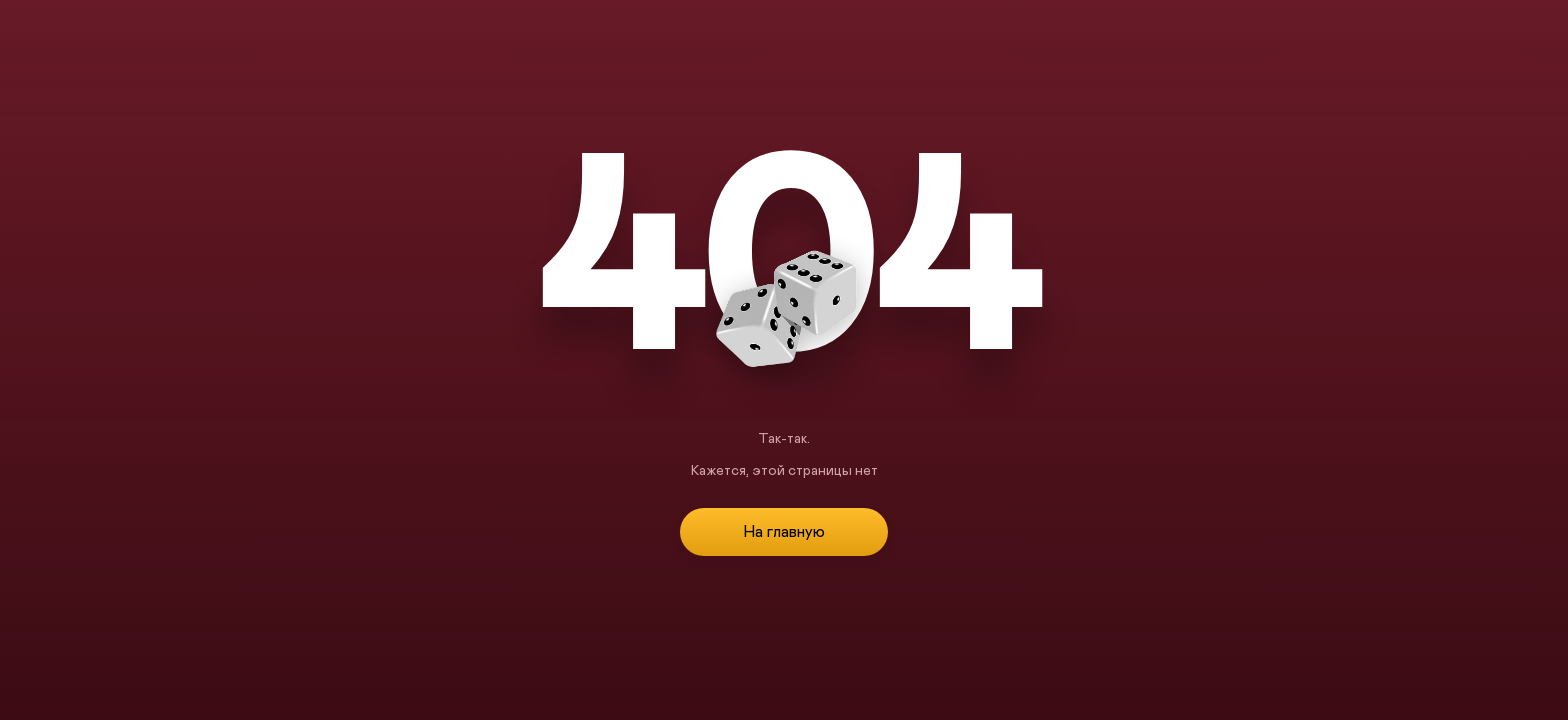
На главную (784, 532)
